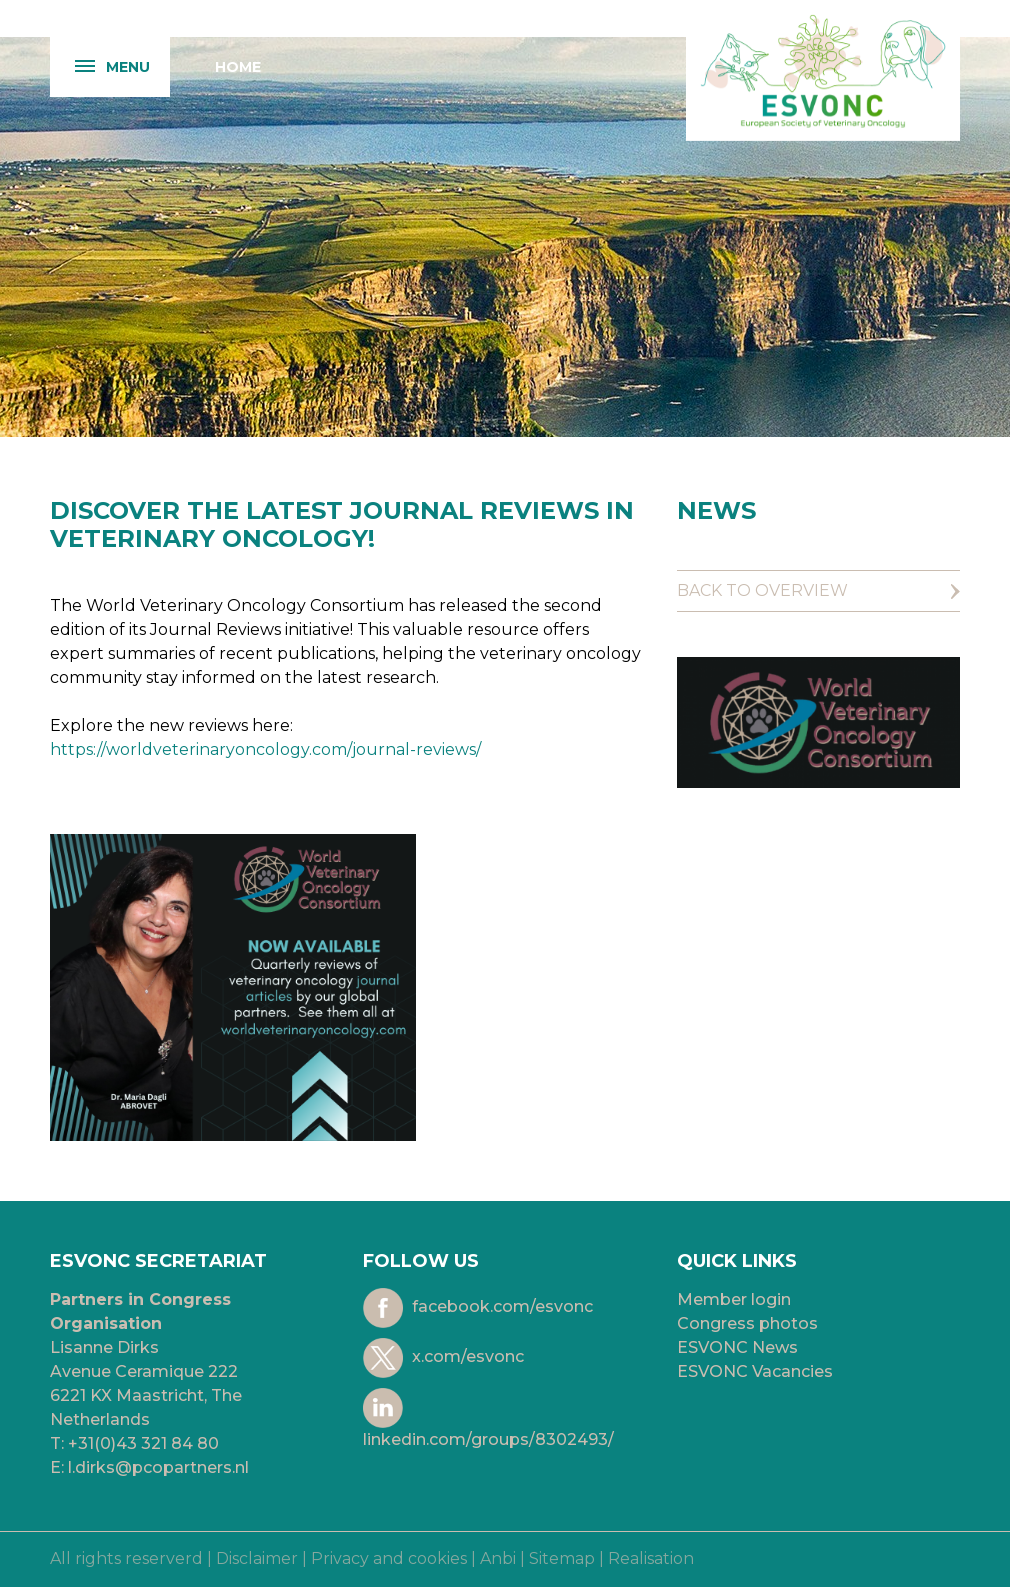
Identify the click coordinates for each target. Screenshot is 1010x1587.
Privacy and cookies (389, 1558)
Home (238, 67)
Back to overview (762, 590)
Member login (734, 1299)
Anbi (498, 1558)
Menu (100, 67)
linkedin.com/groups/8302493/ (488, 1418)
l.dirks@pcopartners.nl (158, 1467)
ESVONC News (737, 1347)
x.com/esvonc (443, 1358)
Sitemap (562, 1558)
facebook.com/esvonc (478, 1308)
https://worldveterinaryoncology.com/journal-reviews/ (265, 749)
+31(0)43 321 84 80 (143, 1443)
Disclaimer (257, 1558)
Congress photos (747, 1323)
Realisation (651, 1558)
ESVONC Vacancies (755, 1371)
